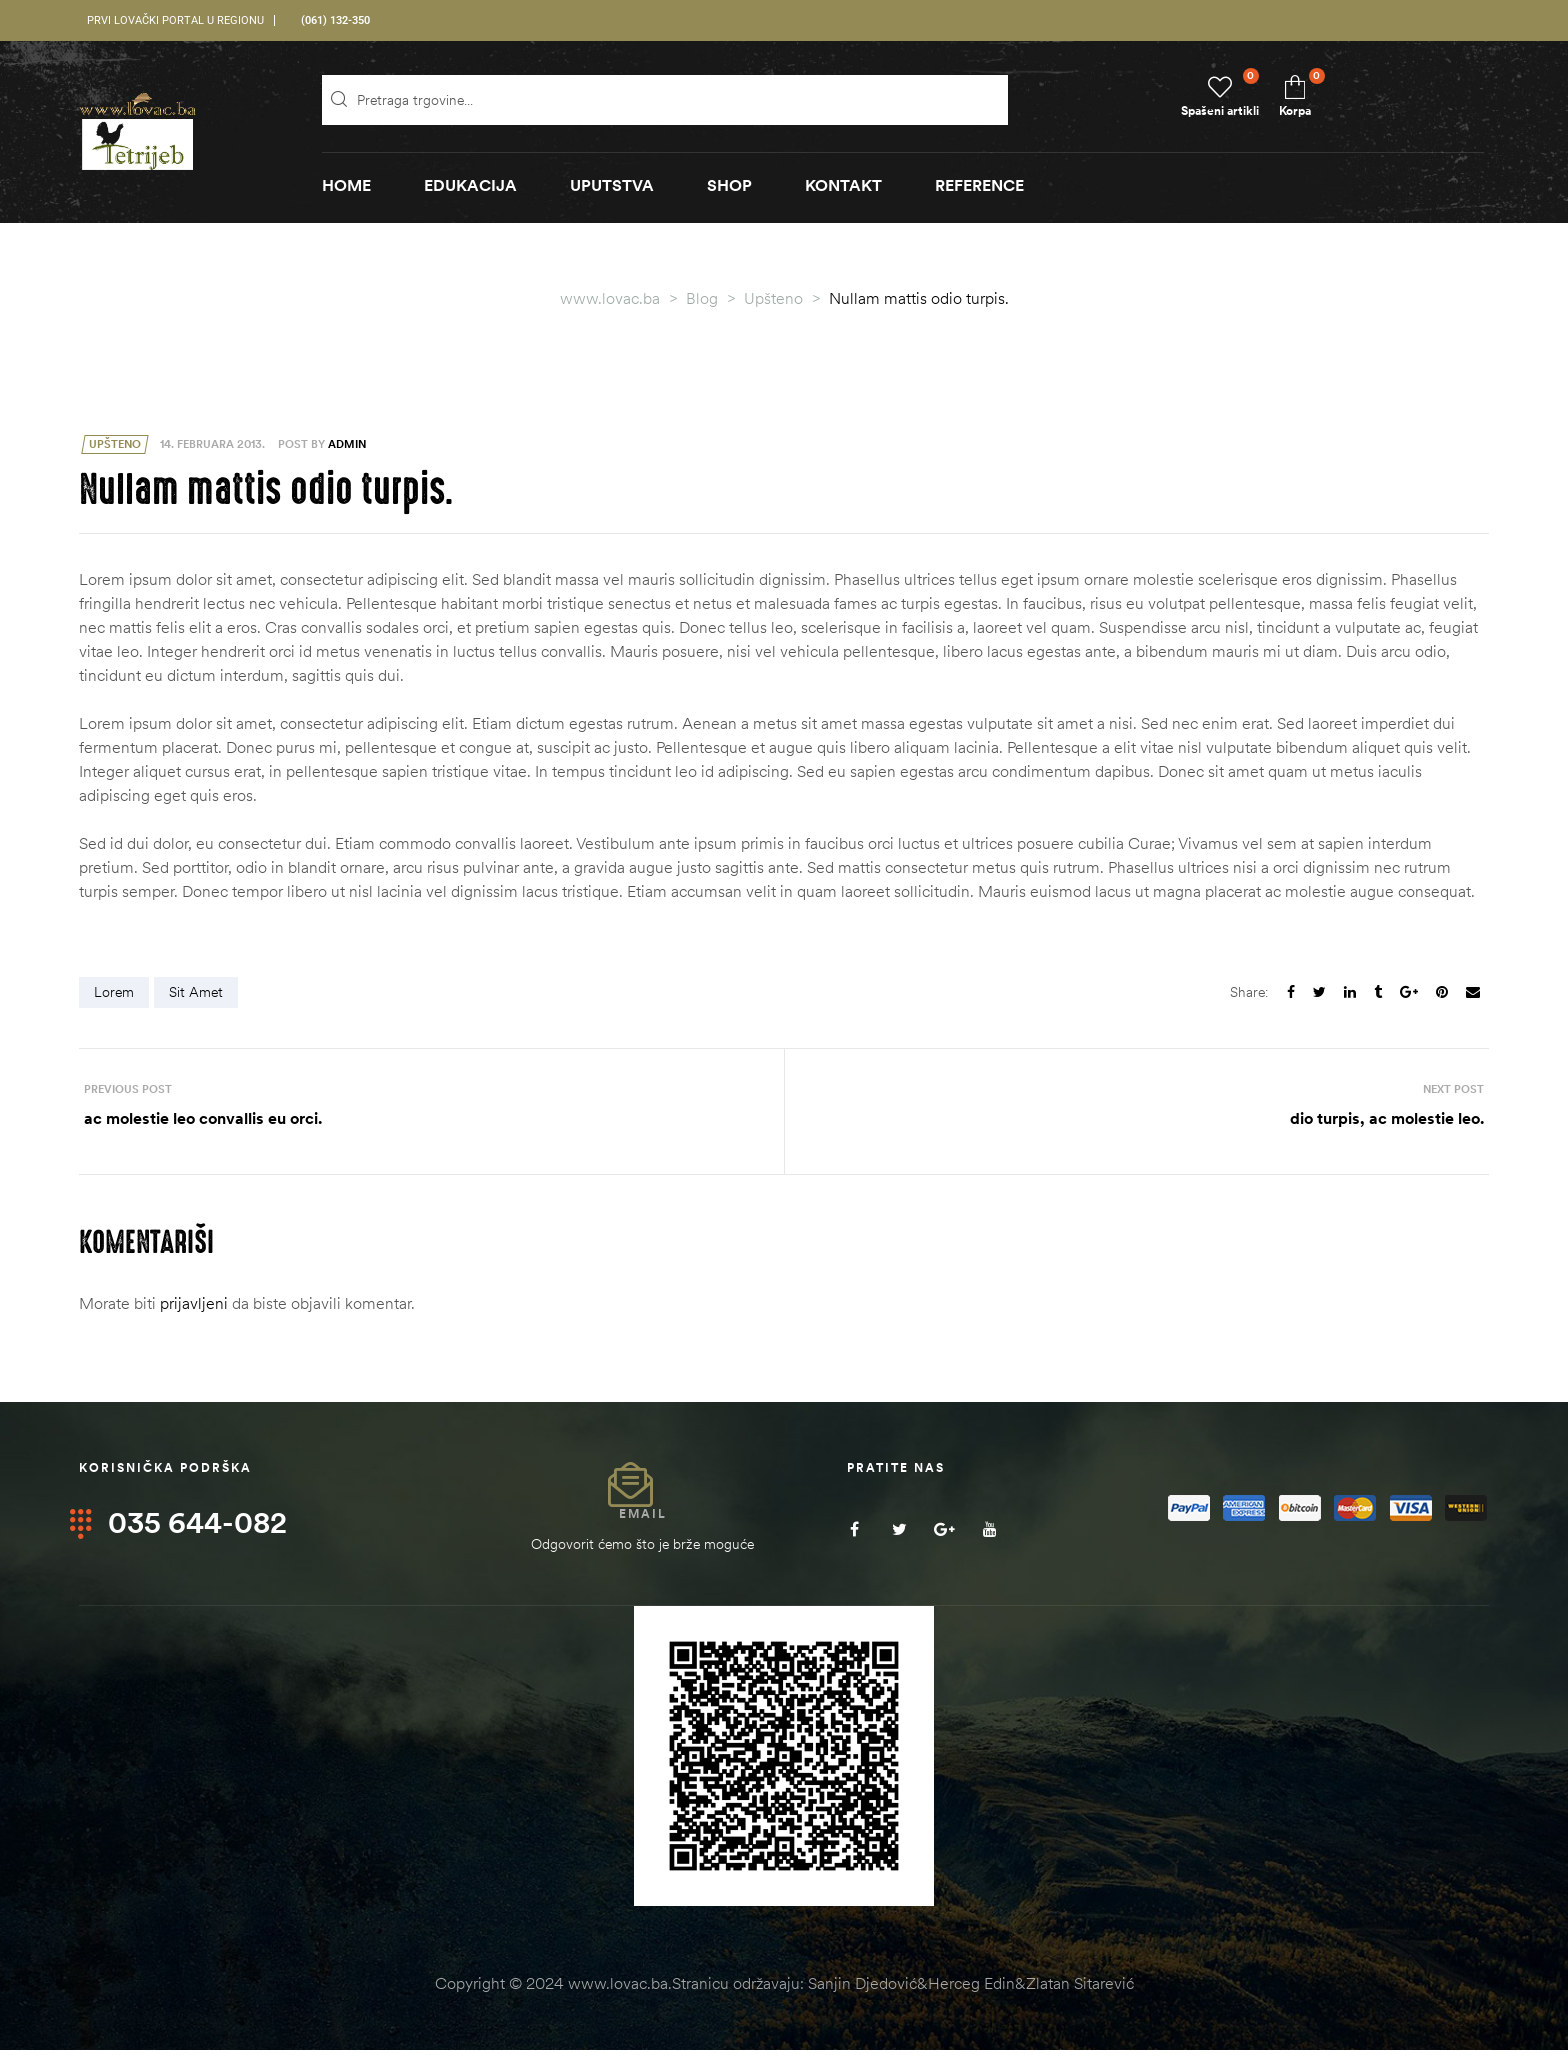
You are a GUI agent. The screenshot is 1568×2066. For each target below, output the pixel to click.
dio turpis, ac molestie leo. (1141, 1119)
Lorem (114, 992)
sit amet (196, 992)
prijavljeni (194, 1319)
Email (643, 1528)
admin (347, 444)
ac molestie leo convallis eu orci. (426, 1119)
